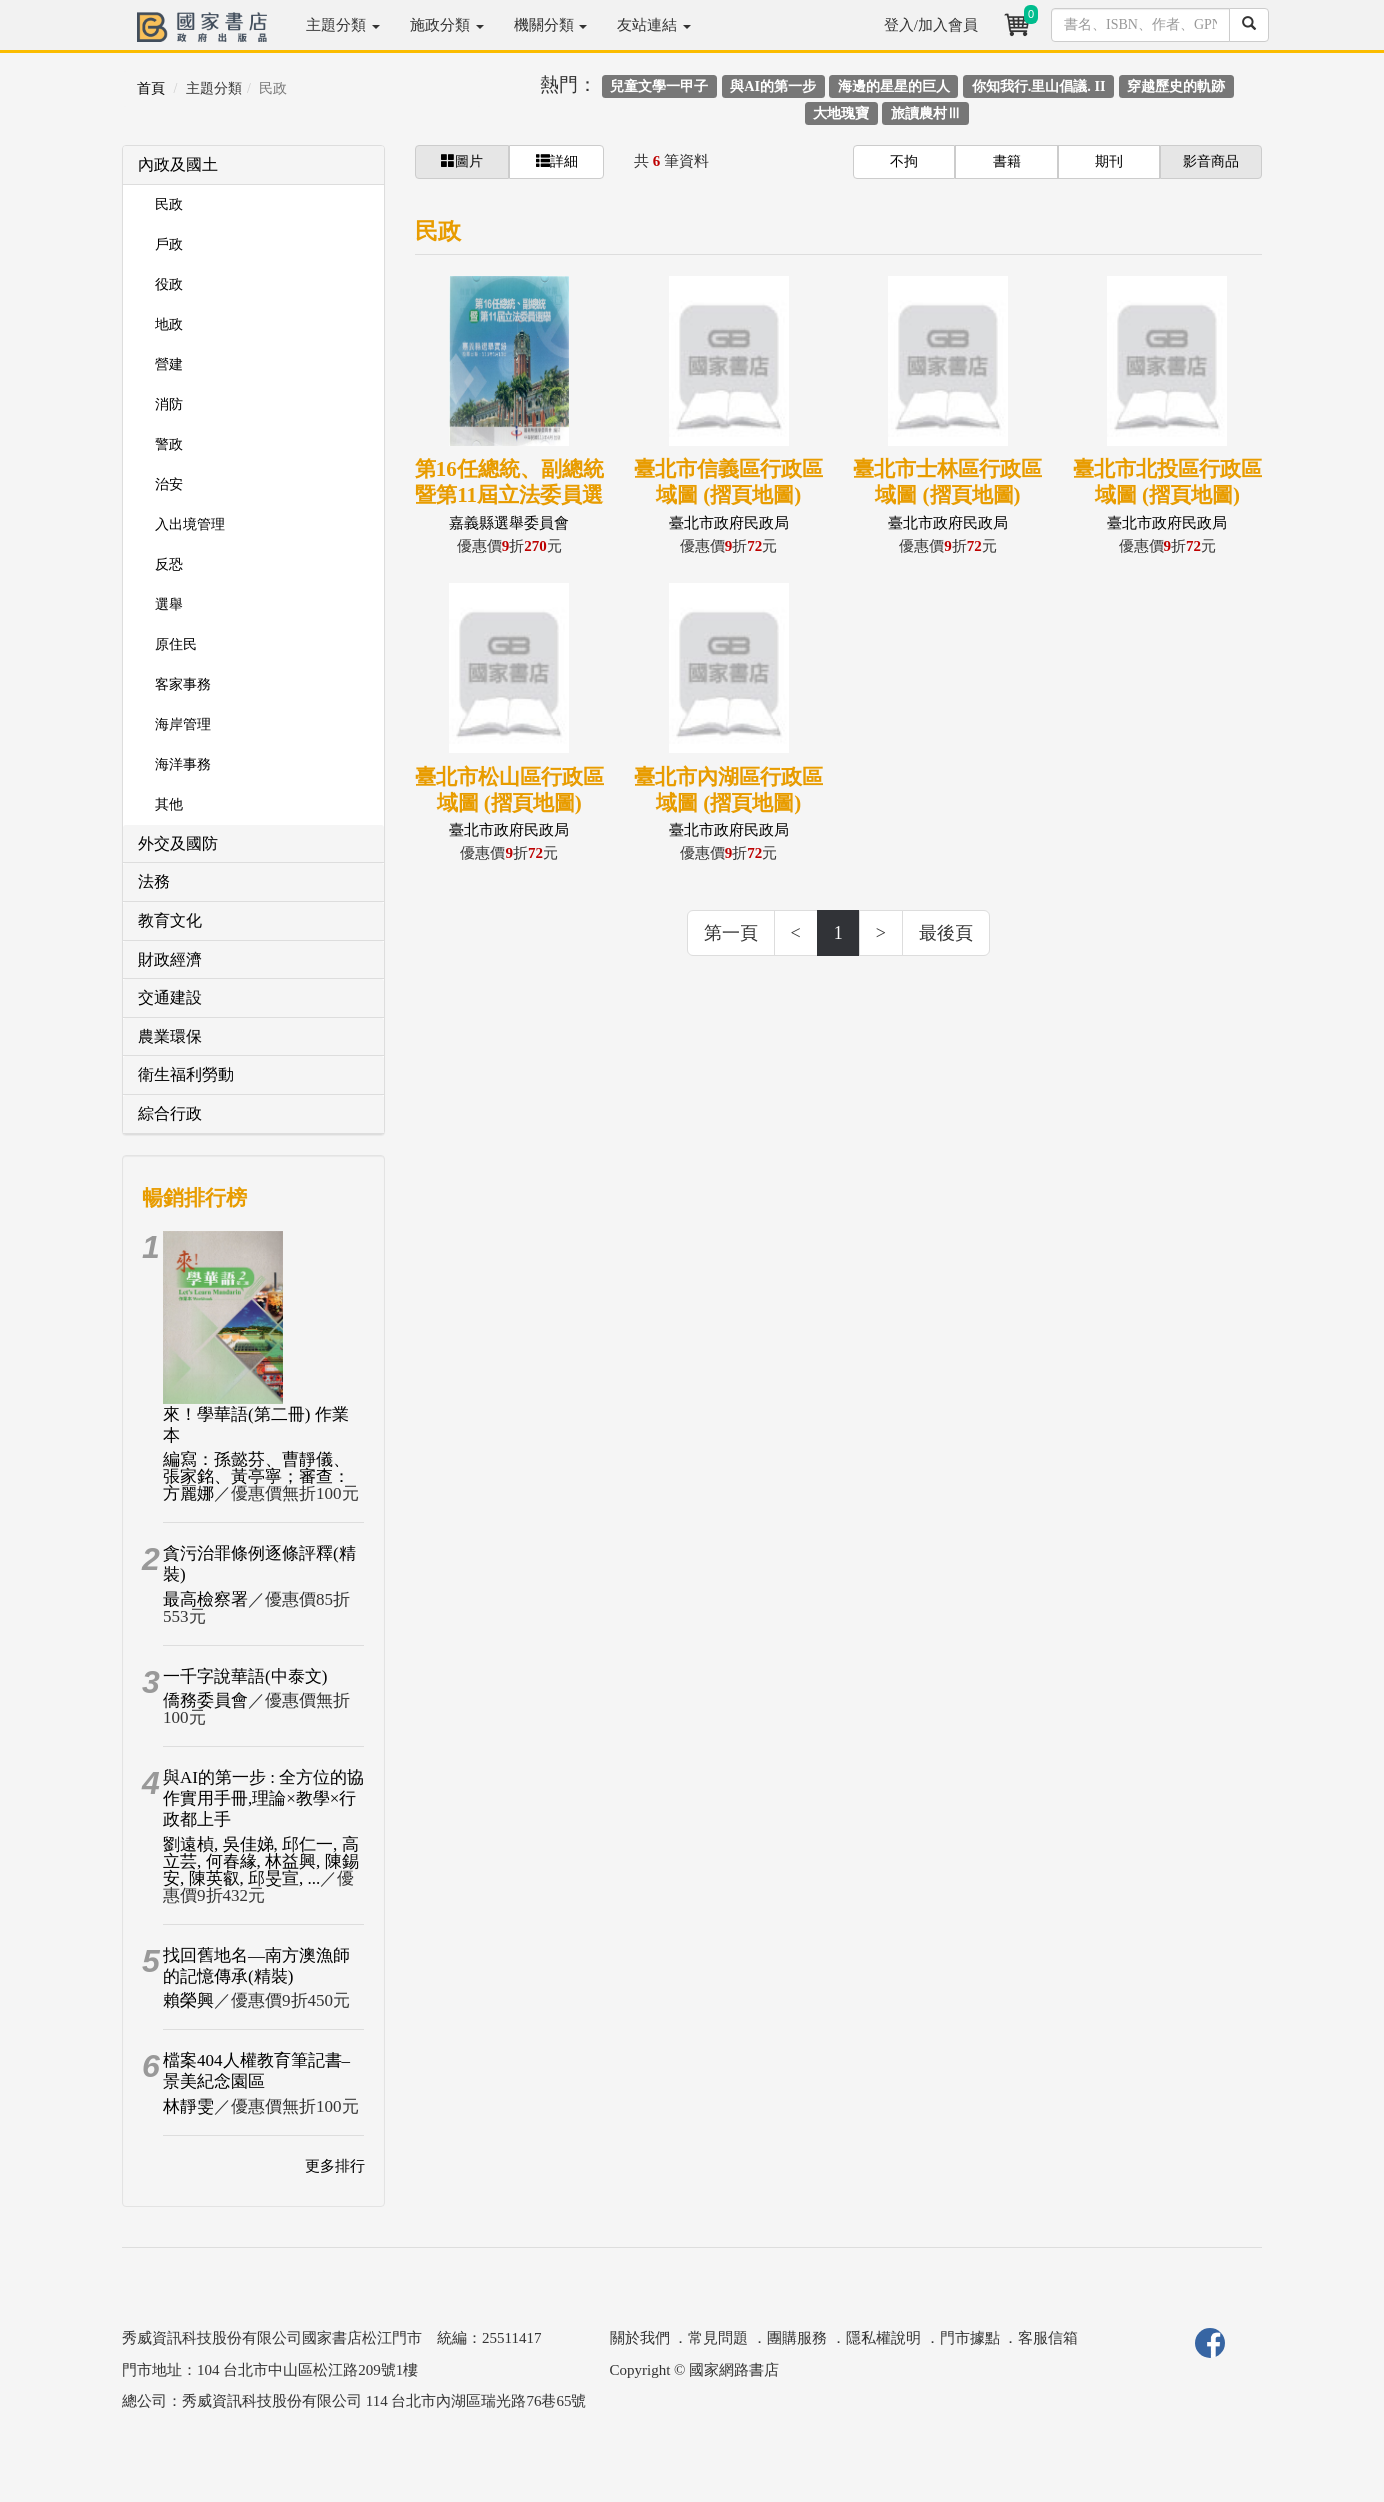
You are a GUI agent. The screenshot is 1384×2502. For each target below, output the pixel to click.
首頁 (151, 88)
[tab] (253, 165)
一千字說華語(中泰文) (245, 1676)
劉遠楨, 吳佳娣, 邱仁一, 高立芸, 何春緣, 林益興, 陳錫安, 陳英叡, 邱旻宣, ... (261, 1861)
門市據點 (970, 2338)
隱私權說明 (883, 2338)
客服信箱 (1048, 2338)
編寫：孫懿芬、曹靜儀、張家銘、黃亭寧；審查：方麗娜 (256, 1476)
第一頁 (731, 933)
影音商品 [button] (1211, 161)
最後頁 (946, 933)
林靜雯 (188, 2106)
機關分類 (551, 25)
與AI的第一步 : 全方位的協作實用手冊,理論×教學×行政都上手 (263, 1799)
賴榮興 (188, 2000)
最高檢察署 (205, 1599)
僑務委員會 (205, 1700)
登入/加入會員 (931, 25)
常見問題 (718, 2338)
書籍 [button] (1007, 161)
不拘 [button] (904, 161)
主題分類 (343, 25)
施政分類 (447, 25)
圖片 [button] (462, 161)
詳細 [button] (557, 161)
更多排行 (335, 2166)
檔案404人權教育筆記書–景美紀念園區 (256, 2071)
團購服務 (797, 2338)
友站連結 (654, 25)
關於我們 (640, 2338)
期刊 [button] (1109, 161)
